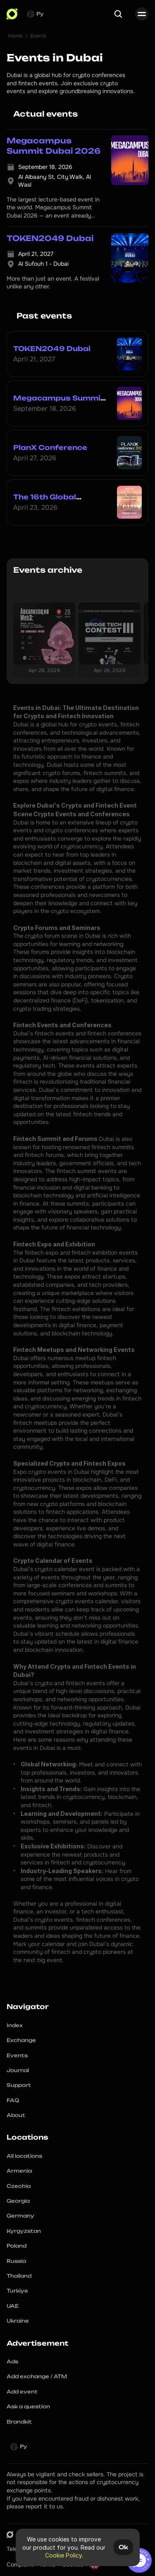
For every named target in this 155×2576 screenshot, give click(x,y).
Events (38, 36)
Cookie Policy (63, 2555)
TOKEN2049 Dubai (52, 348)
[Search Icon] (118, 14)
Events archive (47, 569)
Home (15, 36)
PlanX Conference (50, 447)
